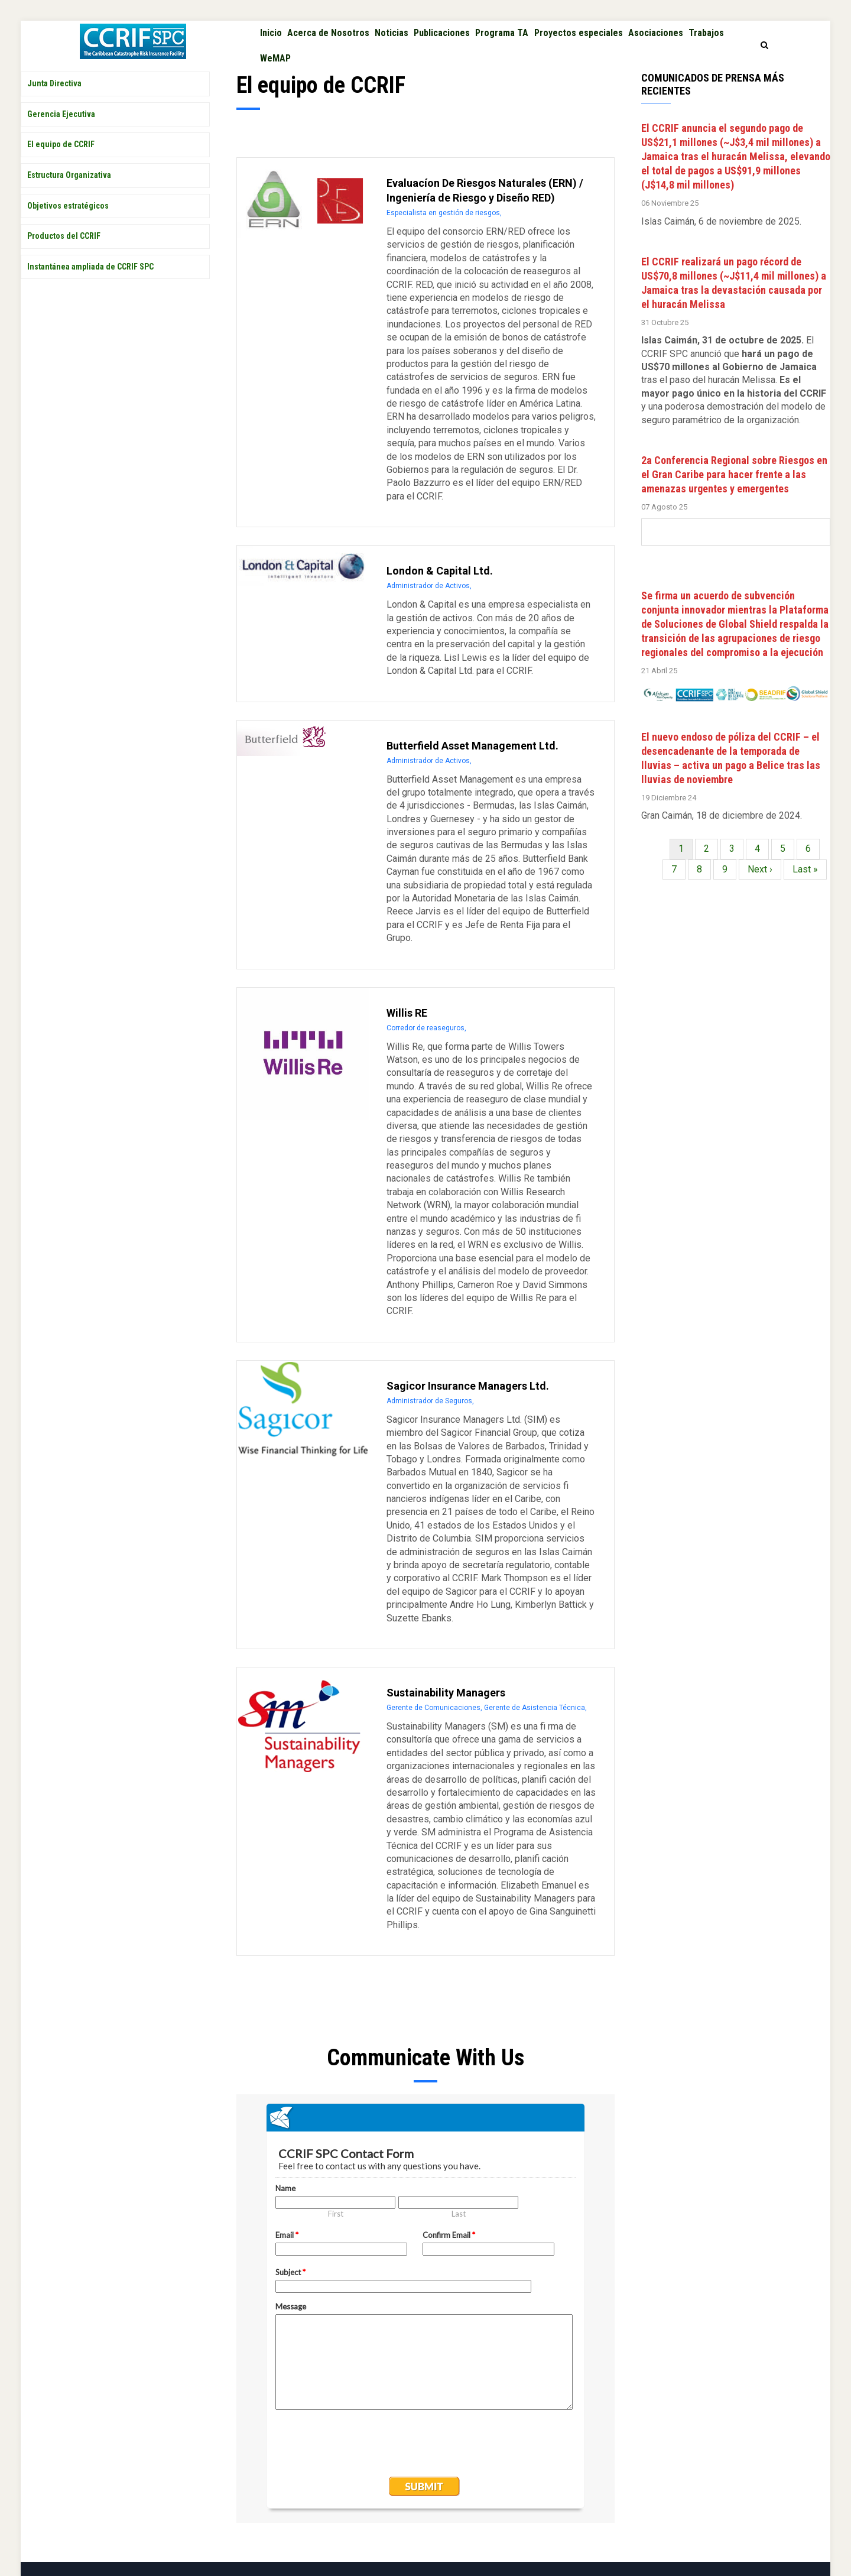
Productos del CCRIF (63, 254)
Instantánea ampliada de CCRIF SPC (90, 284)
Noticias (401, 37)
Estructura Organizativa (69, 193)
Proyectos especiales (600, 37)
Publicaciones (456, 37)
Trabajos (279, 71)
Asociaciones (681, 37)
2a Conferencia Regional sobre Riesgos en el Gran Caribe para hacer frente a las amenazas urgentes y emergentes (734, 492)
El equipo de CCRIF (61, 162)
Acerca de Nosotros (334, 37)
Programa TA (520, 37)
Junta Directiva (54, 101)
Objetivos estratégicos (68, 223)
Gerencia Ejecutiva (61, 132)
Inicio (273, 37)
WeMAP (322, 71)
